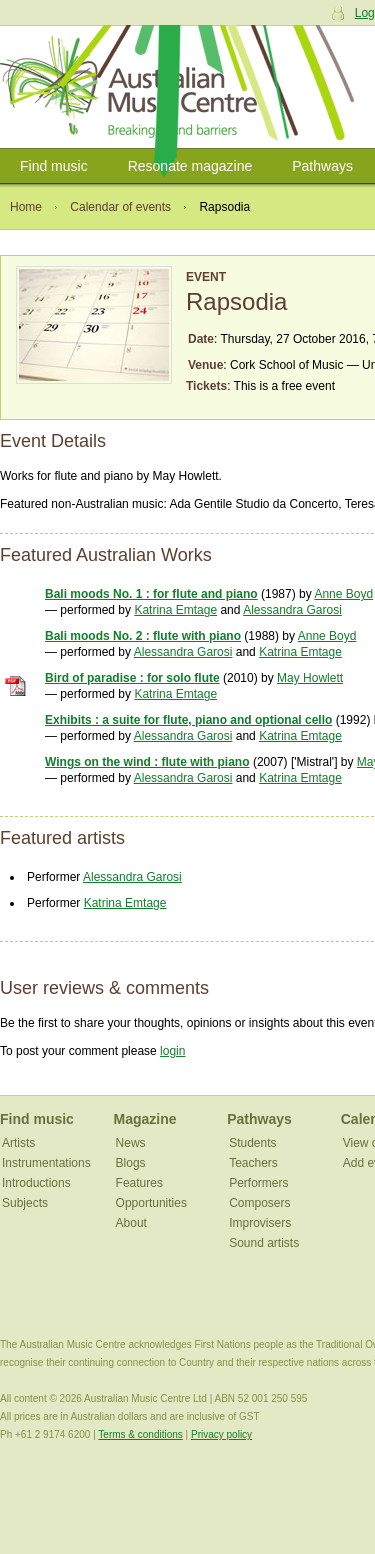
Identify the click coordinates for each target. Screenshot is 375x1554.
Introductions (36, 1183)
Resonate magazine (190, 166)
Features (139, 1183)
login (172, 1051)
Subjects (25, 1203)
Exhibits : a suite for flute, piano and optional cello (188, 720)
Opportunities (151, 1203)
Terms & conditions (140, 1434)
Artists (18, 1143)
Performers (258, 1183)
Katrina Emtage (175, 610)
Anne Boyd (343, 594)
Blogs (131, 1163)
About (131, 1223)
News (131, 1143)
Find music (54, 166)
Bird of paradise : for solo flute (132, 678)
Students (252, 1143)
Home (26, 207)
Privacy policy (221, 1434)
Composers (259, 1203)
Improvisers (260, 1223)
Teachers (253, 1163)
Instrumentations (46, 1163)
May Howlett (310, 678)
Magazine (145, 1119)
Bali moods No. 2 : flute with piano (143, 636)
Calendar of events (120, 207)
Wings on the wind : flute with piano (147, 762)
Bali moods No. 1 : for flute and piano (151, 594)
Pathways (322, 166)
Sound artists (264, 1243)
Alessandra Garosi (292, 610)
